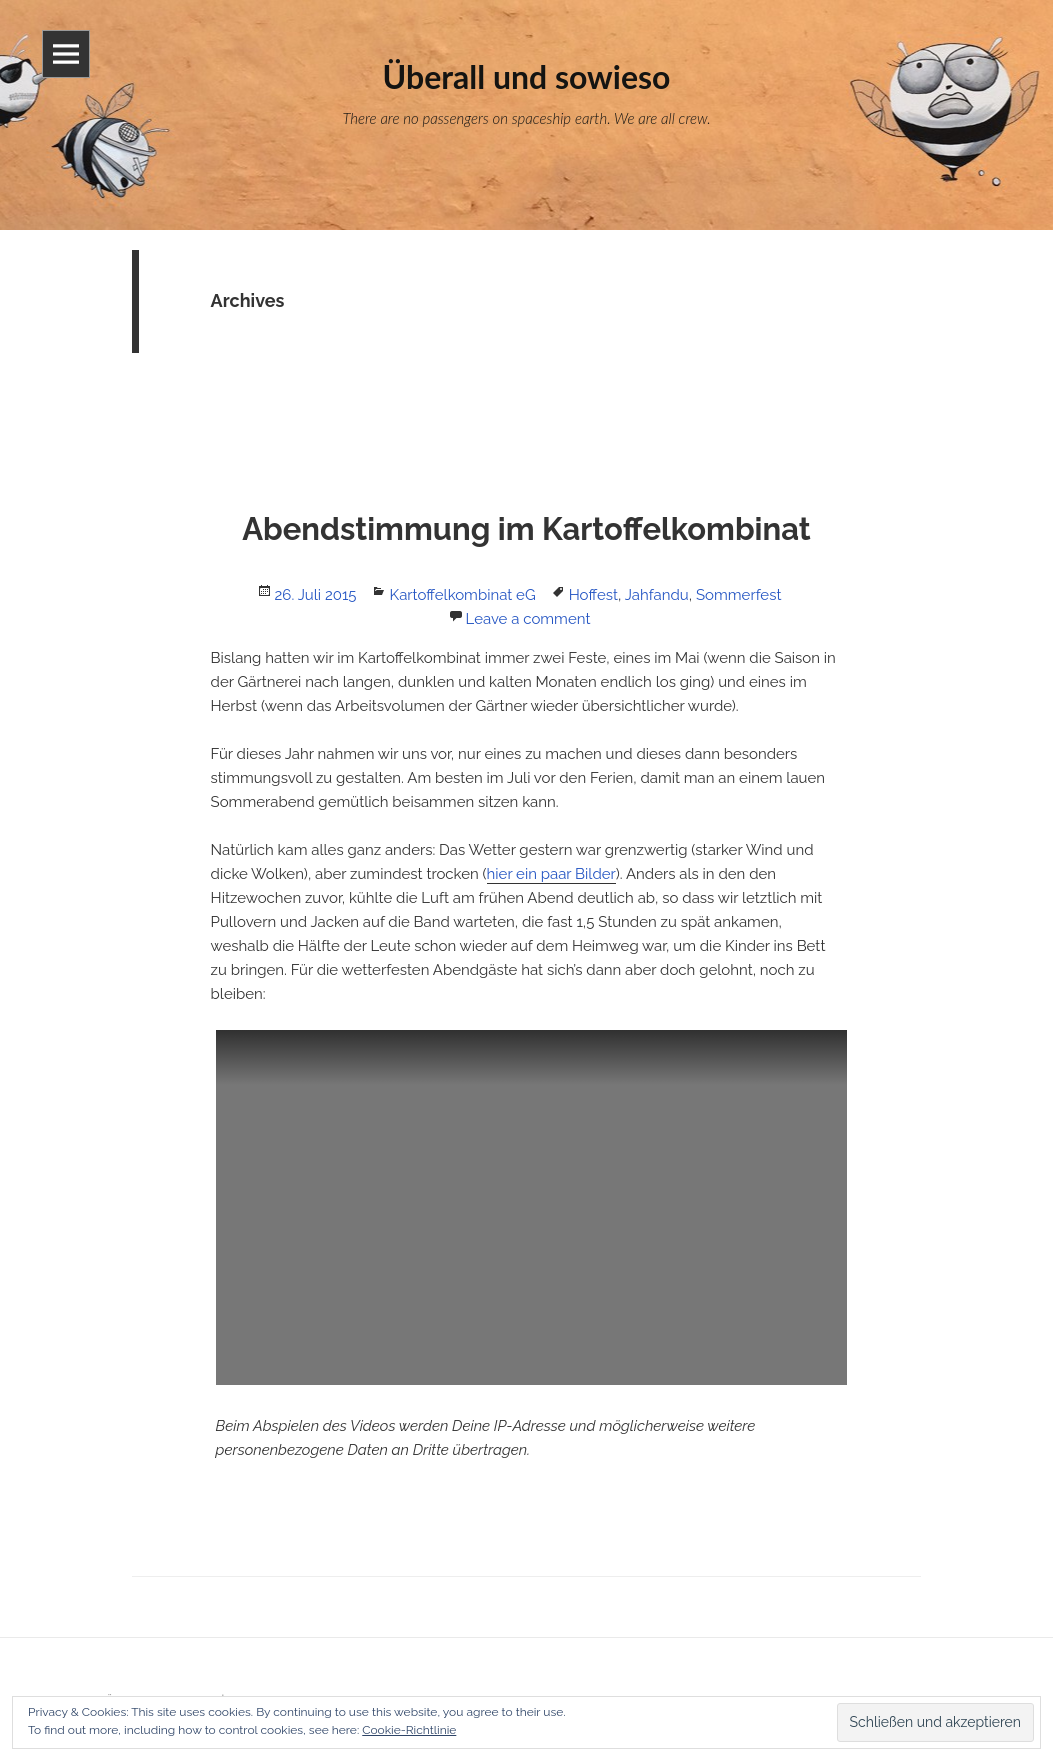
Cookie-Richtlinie (409, 1730)
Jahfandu (657, 595)
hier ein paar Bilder (551, 874)
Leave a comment (528, 619)
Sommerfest (738, 595)
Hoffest (593, 595)
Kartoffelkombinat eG (462, 595)
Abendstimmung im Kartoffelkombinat (526, 529)
